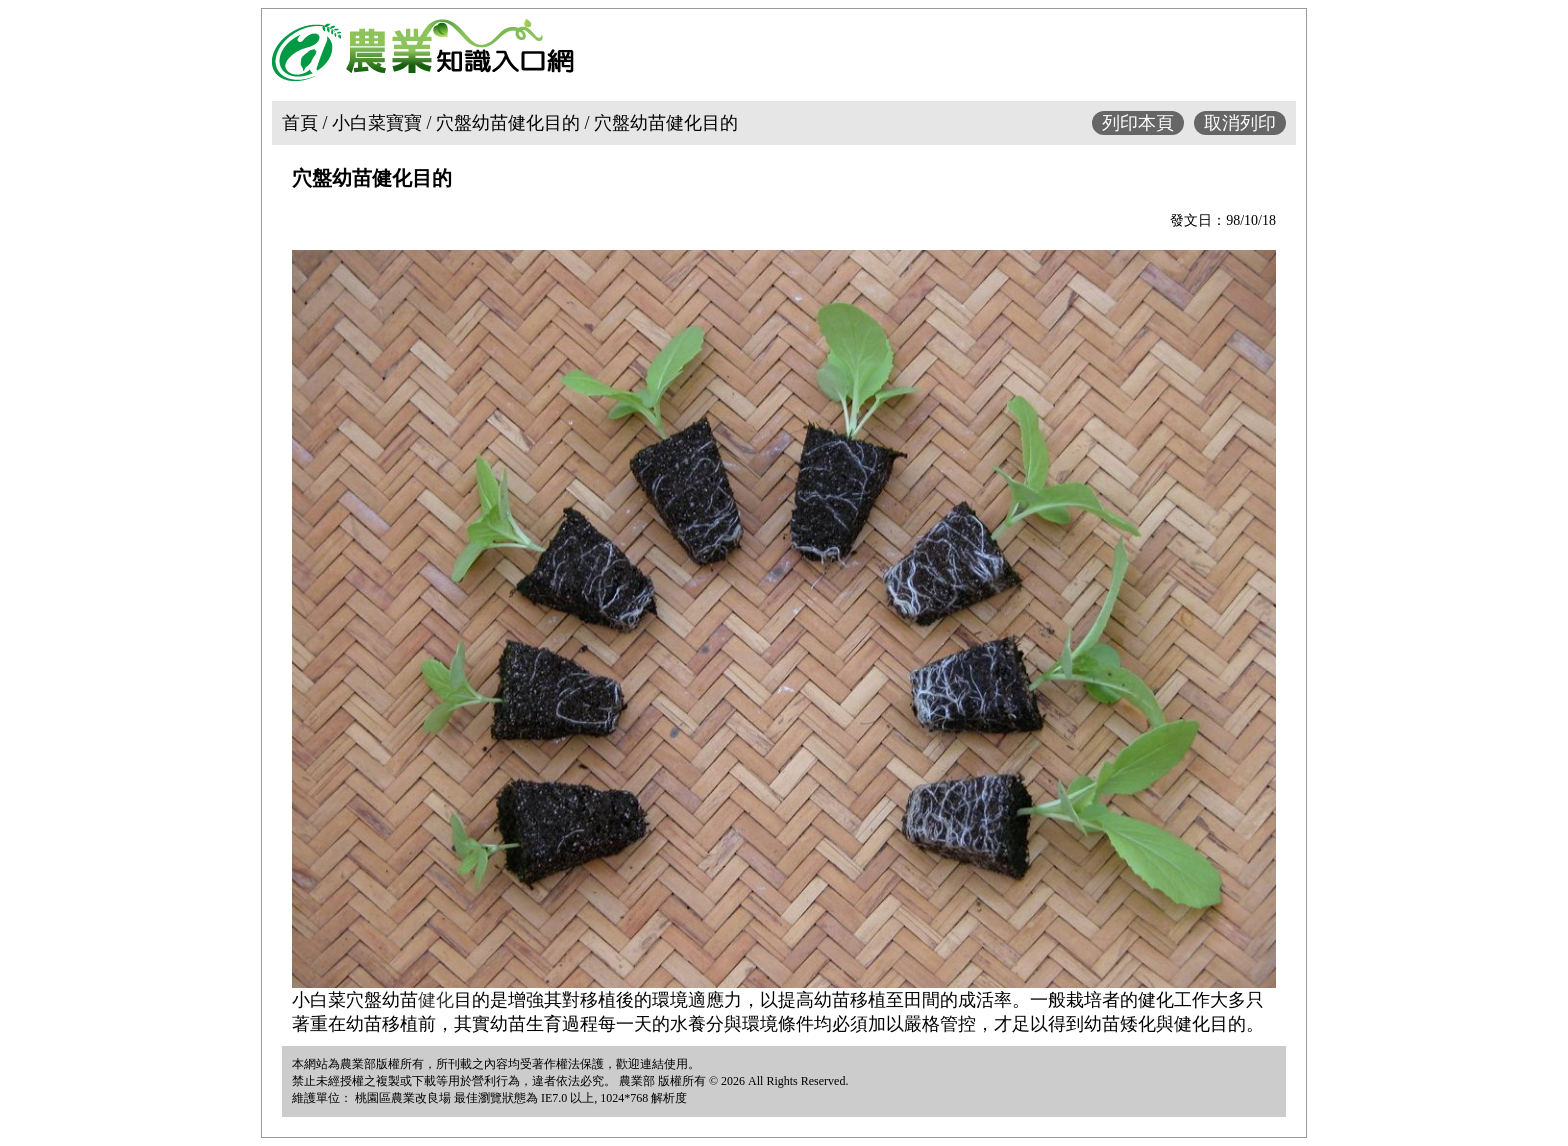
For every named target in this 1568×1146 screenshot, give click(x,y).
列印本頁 (1138, 123)
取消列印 (1240, 123)
